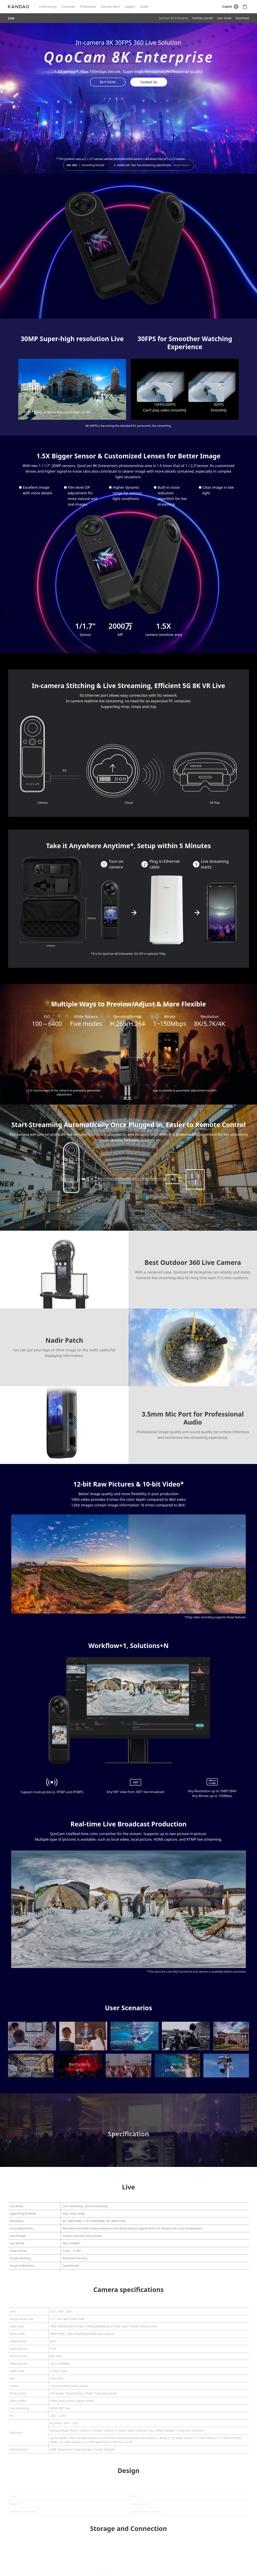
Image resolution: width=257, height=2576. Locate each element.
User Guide (224, 18)
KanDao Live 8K (203, 18)
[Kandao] (23, 6)
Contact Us (148, 82)
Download (242, 18)
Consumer (68, 6)
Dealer (144, 6)
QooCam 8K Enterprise (173, 18)
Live (11, 18)
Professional (88, 6)
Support (130, 6)
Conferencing (47, 6)
